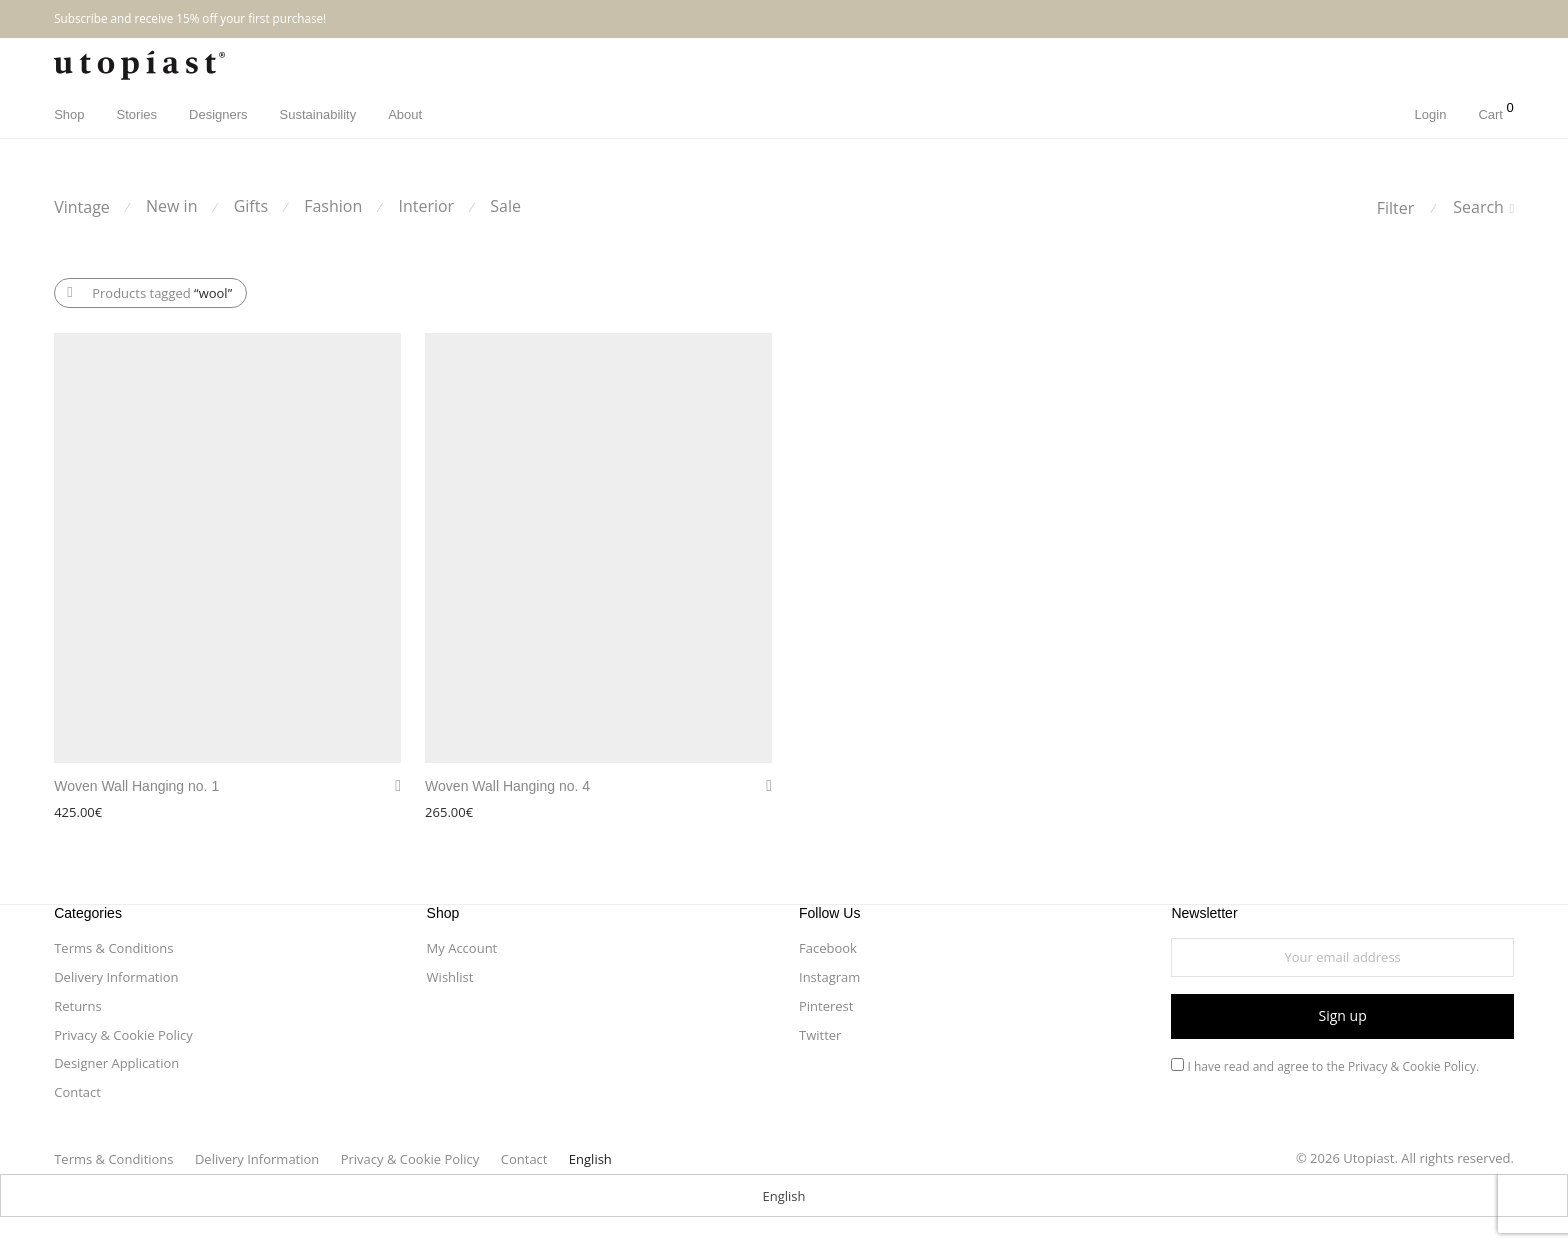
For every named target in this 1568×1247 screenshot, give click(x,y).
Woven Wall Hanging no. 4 (507, 786)
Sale (505, 206)
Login (1431, 114)
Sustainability (318, 114)
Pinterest (826, 1006)
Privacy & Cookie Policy (123, 1035)
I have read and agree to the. (1325, 1066)
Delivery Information (116, 977)
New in (171, 206)
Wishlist (450, 977)
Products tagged (162, 293)
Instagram (829, 977)
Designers (218, 114)
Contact (77, 1092)
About (405, 114)
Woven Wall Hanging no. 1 (136, 786)
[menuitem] (590, 1159)
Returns (77, 1006)
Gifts (251, 206)
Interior (426, 206)
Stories (137, 114)
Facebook (828, 948)
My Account (462, 948)
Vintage (82, 207)
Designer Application (116, 1063)
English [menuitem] (784, 1196)
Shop (69, 114)
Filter (1396, 208)
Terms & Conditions (113, 948)
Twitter (820, 1035)
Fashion (333, 206)
